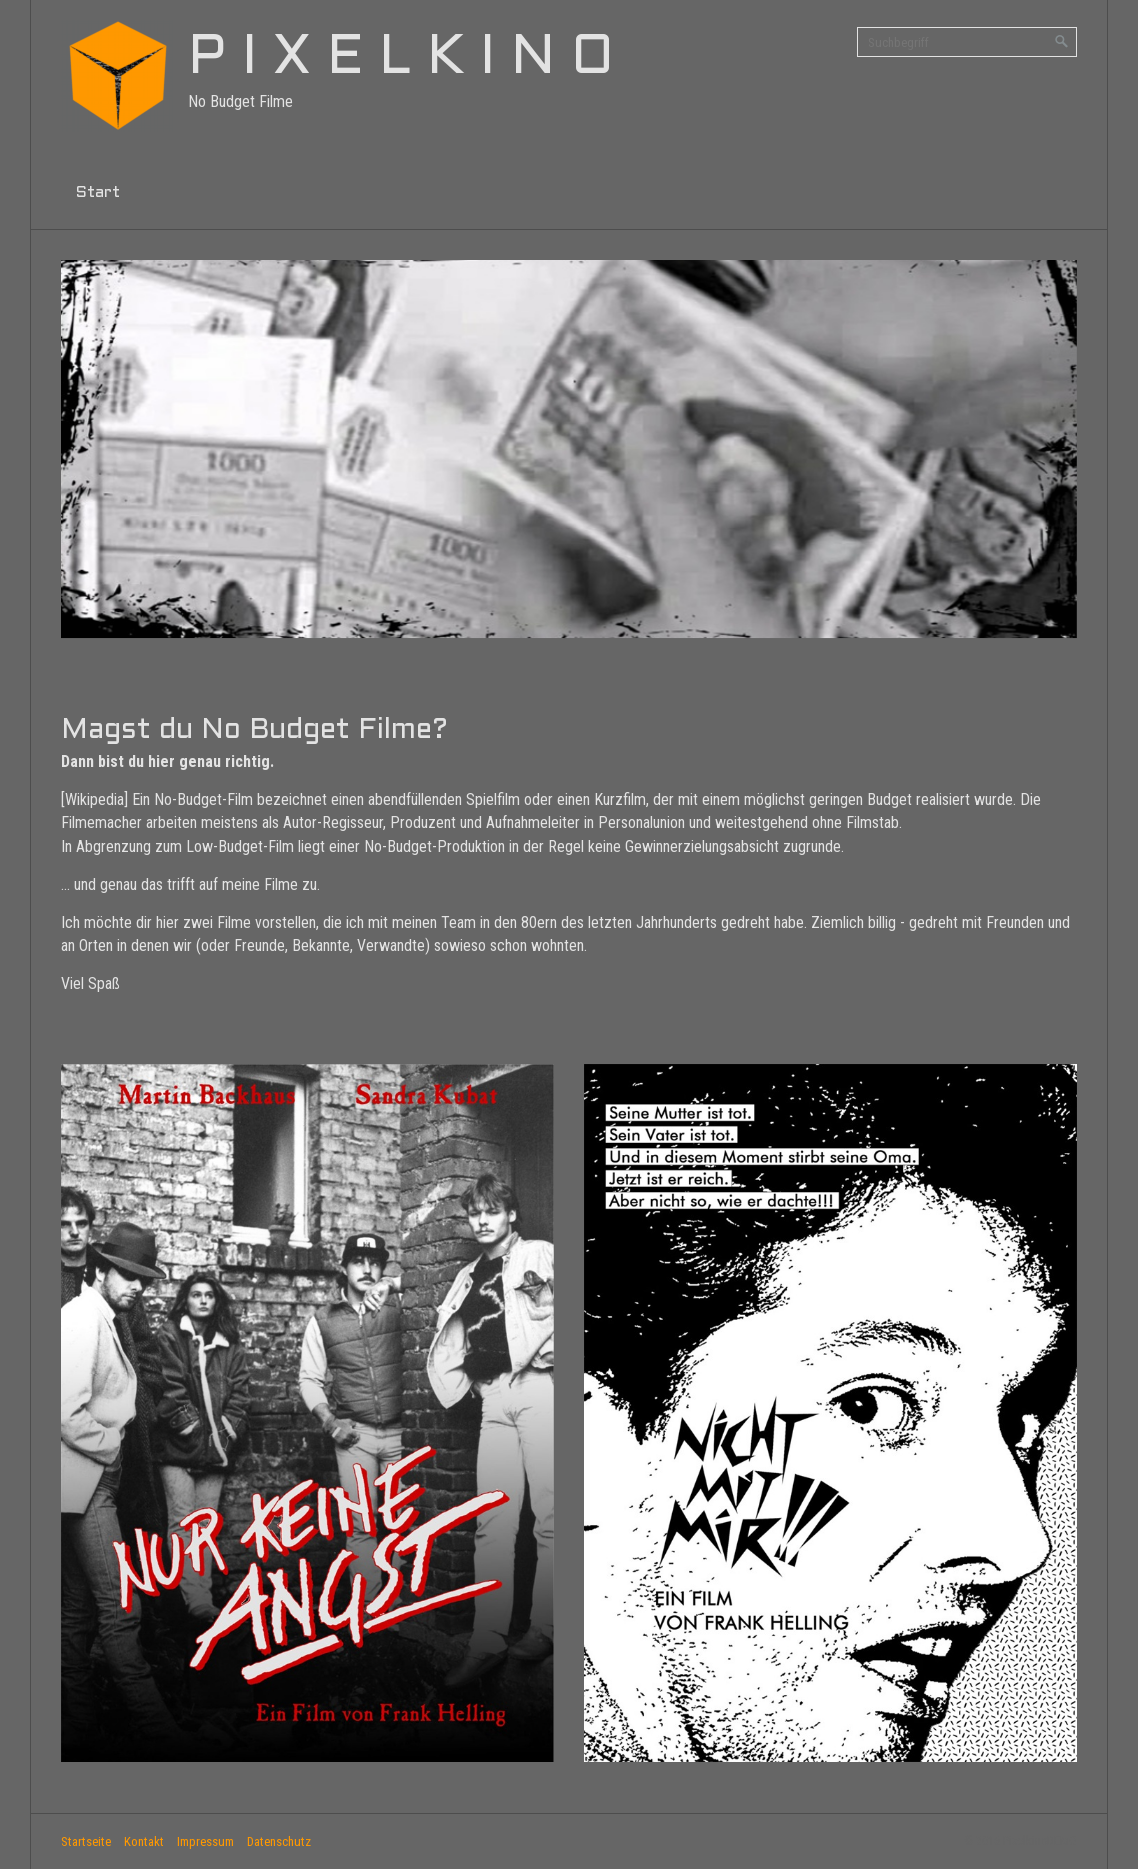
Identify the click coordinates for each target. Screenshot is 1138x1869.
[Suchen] (1062, 42)
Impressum (205, 1841)
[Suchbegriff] (967, 42)
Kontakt (144, 1841)
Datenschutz (279, 1841)
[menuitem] (98, 193)
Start (98, 192)
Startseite (86, 1841)
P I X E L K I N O (401, 59)
